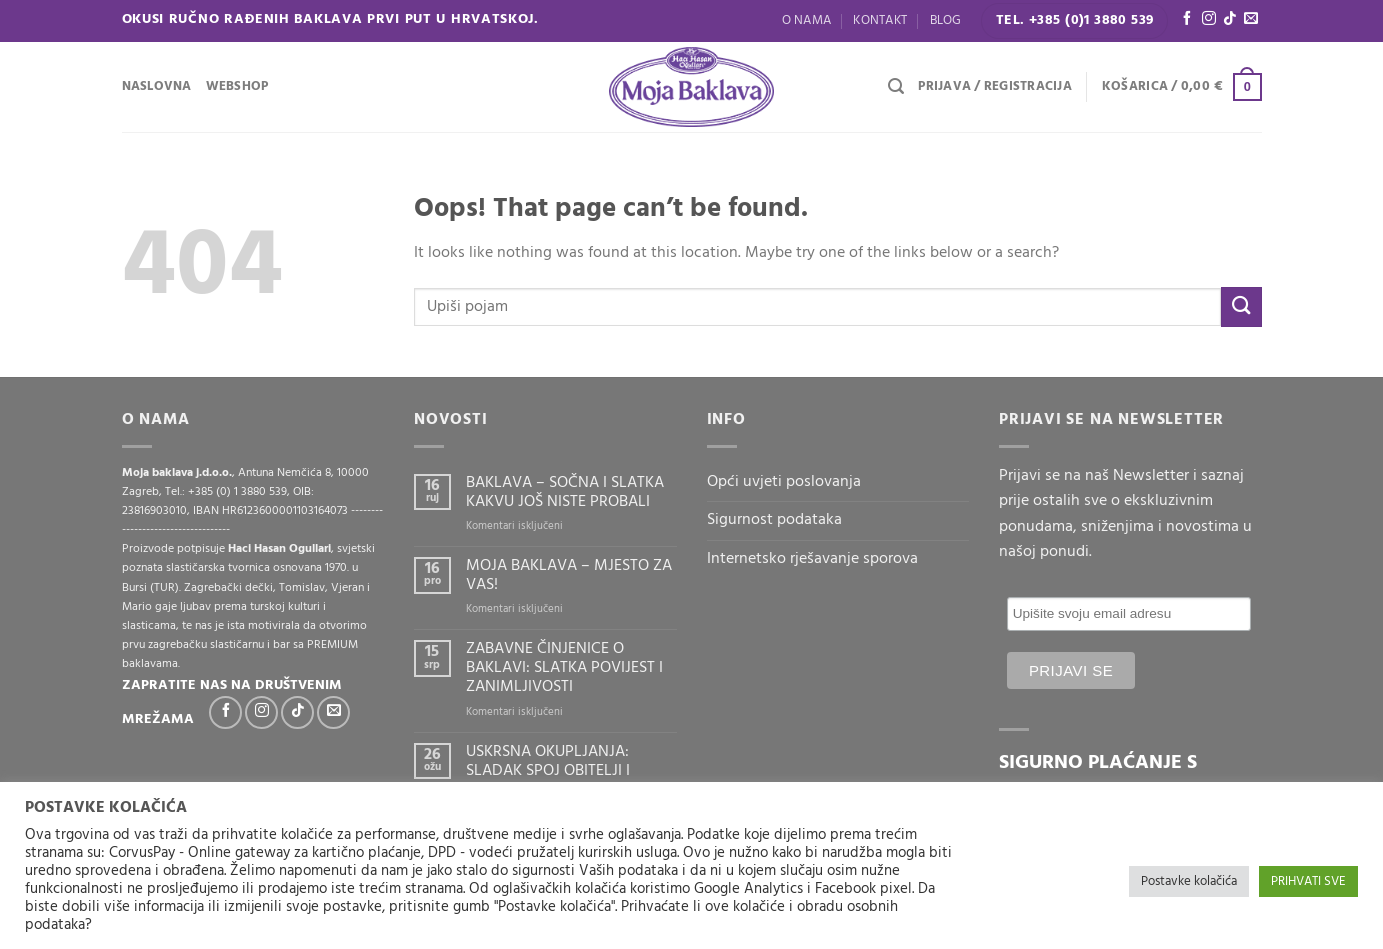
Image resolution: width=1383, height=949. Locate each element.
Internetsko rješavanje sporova (812, 559)
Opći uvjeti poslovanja (784, 482)
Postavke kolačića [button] (1189, 881)
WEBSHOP (237, 86)
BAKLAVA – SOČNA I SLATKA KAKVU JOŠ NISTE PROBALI (565, 493)
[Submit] (1241, 306)
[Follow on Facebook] (1187, 20)
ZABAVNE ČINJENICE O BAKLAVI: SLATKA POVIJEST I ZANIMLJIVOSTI (564, 669)
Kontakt (880, 20)
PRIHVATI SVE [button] (1308, 881)
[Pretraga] (896, 86)
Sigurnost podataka (774, 520)
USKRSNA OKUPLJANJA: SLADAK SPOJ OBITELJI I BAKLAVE (548, 772)
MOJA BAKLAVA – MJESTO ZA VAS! (569, 576)
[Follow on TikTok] (1230, 20)
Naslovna (157, 86)
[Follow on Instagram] (1209, 20)
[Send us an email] (1251, 20)
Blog (946, 20)
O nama (807, 20)
